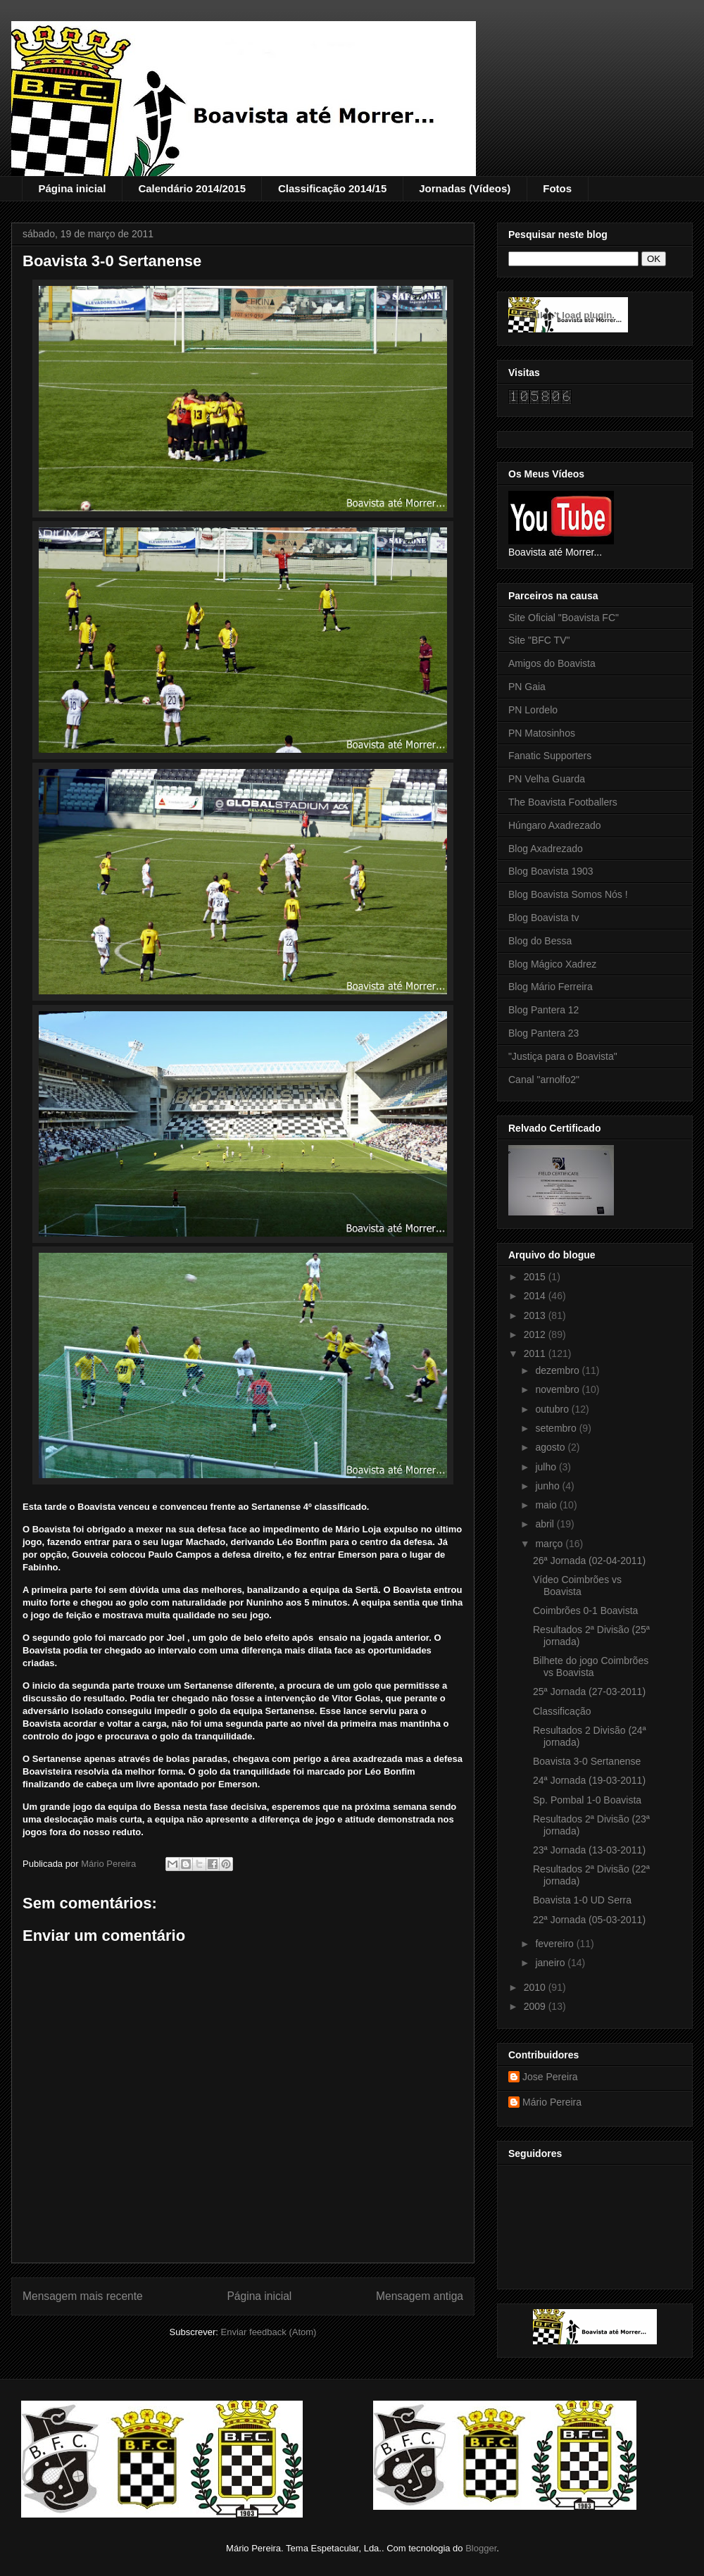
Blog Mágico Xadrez (552, 964)
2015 (536, 1276)
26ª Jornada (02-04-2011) (589, 1560)
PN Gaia (527, 686)
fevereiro (555, 1943)
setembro (557, 1428)
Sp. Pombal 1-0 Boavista (587, 1800)
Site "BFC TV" (539, 640)
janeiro (551, 1962)
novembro (558, 1389)
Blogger (480, 2548)
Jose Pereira (550, 2076)
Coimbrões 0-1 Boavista (585, 1610)
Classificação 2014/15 (332, 188)
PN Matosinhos (541, 733)
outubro (553, 1409)
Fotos (557, 188)
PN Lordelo (533, 709)
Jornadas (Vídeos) (464, 188)
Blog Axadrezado (545, 848)
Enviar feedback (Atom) (269, 2332)
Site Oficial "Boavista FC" (563, 617)
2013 (536, 1315)
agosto (551, 1447)
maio (547, 1505)
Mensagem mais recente (83, 2296)
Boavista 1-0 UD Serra (582, 1900)
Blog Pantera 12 (543, 1009)
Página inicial (72, 188)
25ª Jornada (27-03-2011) (589, 1691)
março (550, 1543)
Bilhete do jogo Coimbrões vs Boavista (590, 1666)
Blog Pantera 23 (543, 1033)
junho (548, 1486)
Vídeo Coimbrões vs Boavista (577, 1585)
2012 (536, 1334)
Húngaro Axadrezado (554, 825)
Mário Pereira (552, 2102)
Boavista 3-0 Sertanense (587, 1761)
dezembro (558, 1370)
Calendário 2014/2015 (192, 188)
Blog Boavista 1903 (550, 871)
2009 (536, 2006)
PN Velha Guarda (546, 778)
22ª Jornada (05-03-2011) (589, 1919)
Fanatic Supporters (549, 755)
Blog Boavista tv (543, 917)
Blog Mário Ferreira (550, 986)
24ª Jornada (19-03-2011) (589, 1780)
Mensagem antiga (419, 2296)
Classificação (562, 1711)
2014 (536, 1295)
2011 (536, 1353)
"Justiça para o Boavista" (562, 1056)
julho (546, 1467)
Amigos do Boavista (552, 663)
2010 (536, 1987)
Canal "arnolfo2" (543, 1079)
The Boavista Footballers (562, 802)
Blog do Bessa (540, 940)
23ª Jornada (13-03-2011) (589, 1850)
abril (545, 1524)
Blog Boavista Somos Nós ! (568, 894)
